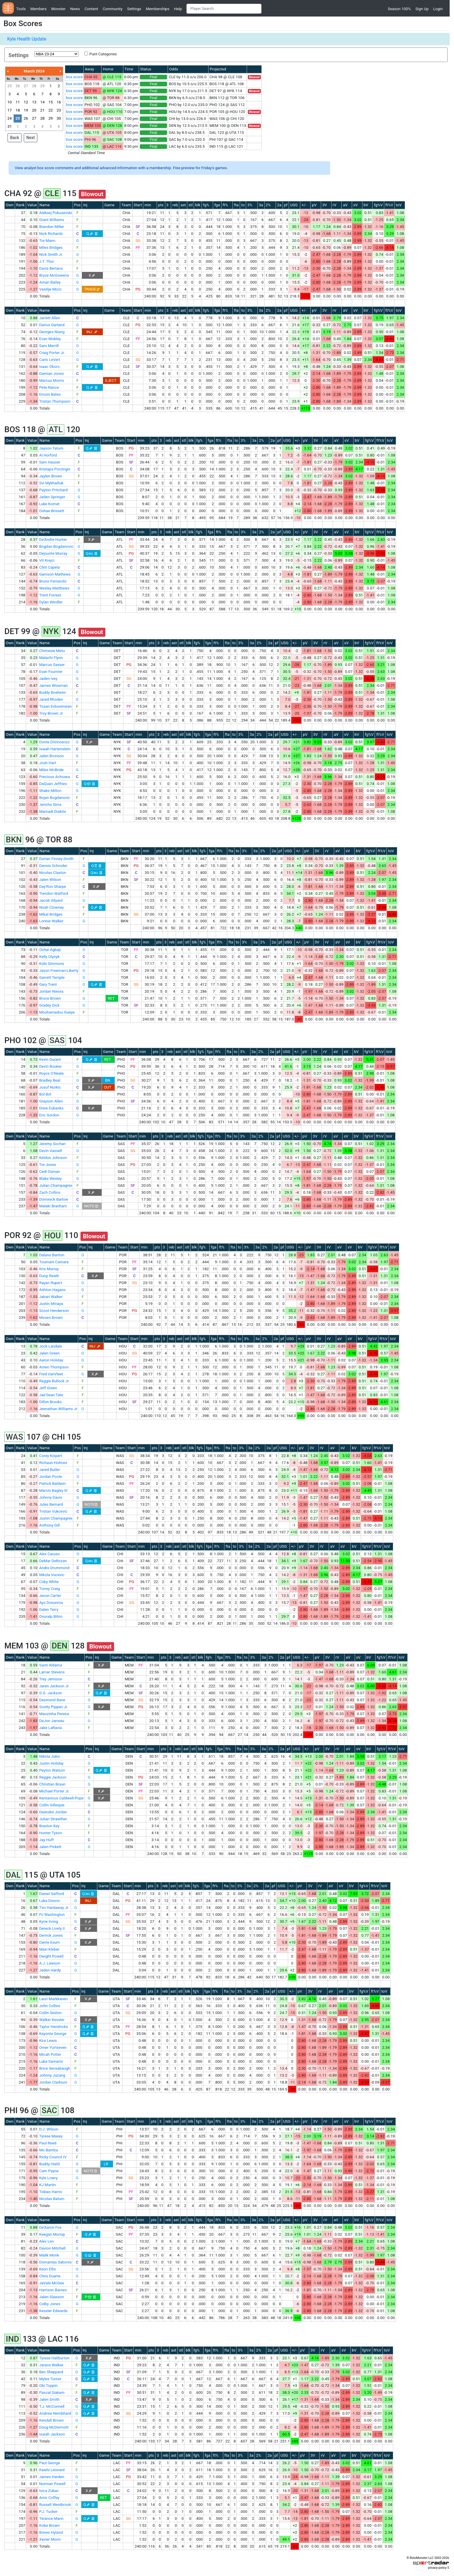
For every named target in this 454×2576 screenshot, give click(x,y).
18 (18, 110)
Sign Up (422, 9)
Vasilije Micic (50, 289)
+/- (303, 205)
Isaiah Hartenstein (54, 749)
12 (26, 102)
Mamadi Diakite (52, 811)
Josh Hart (47, 763)
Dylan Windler (51, 602)
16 (59, 102)
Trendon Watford (53, 893)
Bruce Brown (50, 998)
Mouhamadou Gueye (57, 1012)
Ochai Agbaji (50, 949)
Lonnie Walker (51, 921)
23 (59, 110)
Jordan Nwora (51, 991)
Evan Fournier (51, 671)
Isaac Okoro (49, 366)
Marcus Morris (51, 380)
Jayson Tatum (51, 448)
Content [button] (91, 9)
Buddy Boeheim (52, 692)
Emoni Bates (50, 394)
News (75, 9)
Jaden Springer (52, 497)
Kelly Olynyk (49, 956)
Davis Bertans (51, 268)
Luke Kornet (49, 504)
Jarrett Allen (49, 318)
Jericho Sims (50, 804)
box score (74, 77)
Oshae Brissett (51, 511)
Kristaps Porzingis (54, 469)
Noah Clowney (51, 907)
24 (9, 118)
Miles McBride (51, 770)
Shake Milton (50, 790)
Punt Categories (103, 54)
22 (50, 110)
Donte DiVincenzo (54, 742)
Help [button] (178, 9)
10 (9, 102)
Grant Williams (51, 220)
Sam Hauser (49, 462)
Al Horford (48, 455)
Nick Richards (51, 233)
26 (18, 86)
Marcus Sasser (52, 664)
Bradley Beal (49, 1080)
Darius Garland (52, 325)
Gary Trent (48, 984)
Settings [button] (134, 9)
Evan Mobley (50, 339)
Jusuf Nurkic (50, 1087)
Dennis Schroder (53, 865)
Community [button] (112, 9)
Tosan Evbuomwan (55, 706)
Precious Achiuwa (54, 777)
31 (9, 126)
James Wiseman (53, 685)
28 (34, 86)
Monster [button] (58, 9)
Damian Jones (51, 373)
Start (138, 205)
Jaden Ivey (48, 678)
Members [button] (38, 9)
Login (438, 9)
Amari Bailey (50, 282)
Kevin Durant (50, 1059)
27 (26, 86)
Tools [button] (21, 9)
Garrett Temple (52, 977)
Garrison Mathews (54, 574)
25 (9, 86)
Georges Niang (52, 332)
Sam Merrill (49, 346)
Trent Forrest (50, 595)
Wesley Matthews (54, 588)
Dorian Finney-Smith (56, 859)
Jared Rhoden (51, 699)
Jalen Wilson (50, 879)
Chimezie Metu (52, 651)
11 (18, 102)
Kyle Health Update (26, 39)
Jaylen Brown (50, 476)
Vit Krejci (46, 560)
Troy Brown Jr (51, 713)
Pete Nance (49, 387)
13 (34, 102)
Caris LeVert (49, 359)
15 (50, 102)
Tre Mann (47, 240)
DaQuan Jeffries (53, 784)
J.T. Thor (46, 261)
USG (294, 205)
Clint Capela (49, 567)
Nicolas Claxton (52, 872)
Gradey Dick (49, 1005)
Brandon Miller (51, 226)
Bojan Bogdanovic (54, 797)
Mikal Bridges (50, 914)
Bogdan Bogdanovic (56, 546)
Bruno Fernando (52, 581)
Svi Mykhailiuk (51, 483)
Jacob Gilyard (51, 900)
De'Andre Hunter (53, 539)
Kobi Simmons (51, 963)
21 (42, 110)
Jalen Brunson (51, 756)
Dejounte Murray (53, 553)
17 (9, 110)
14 (42, 102)
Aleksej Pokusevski (55, 213)
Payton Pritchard (53, 490)
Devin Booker (50, 1066)
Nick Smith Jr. (51, 254)
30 (59, 118)
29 (42, 86)
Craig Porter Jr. (52, 352)
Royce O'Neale (51, 1073)
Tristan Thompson (54, 401)
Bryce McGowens (54, 275)
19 (26, 110)
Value (32, 205)
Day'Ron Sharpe (52, 886)
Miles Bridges (50, 247)
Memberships (157, 9)
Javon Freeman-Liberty (58, 970)
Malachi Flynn (51, 658)
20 (34, 110)
